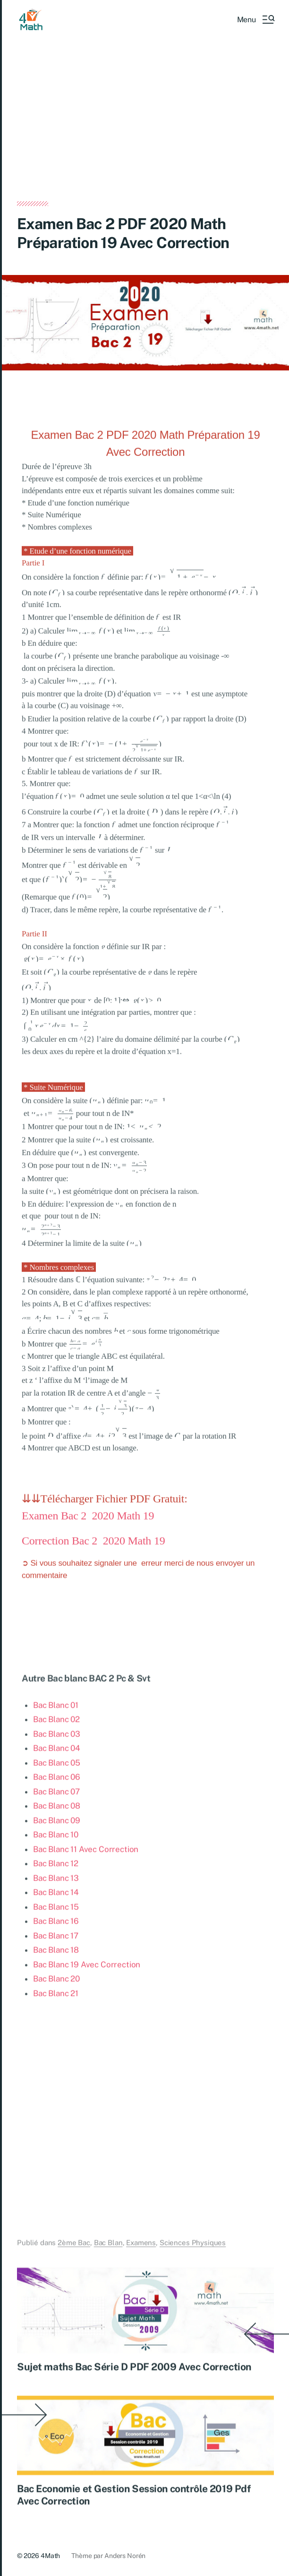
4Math (50, 2555)
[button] (255, 19)
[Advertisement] (145, 131)
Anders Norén (124, 2555)
